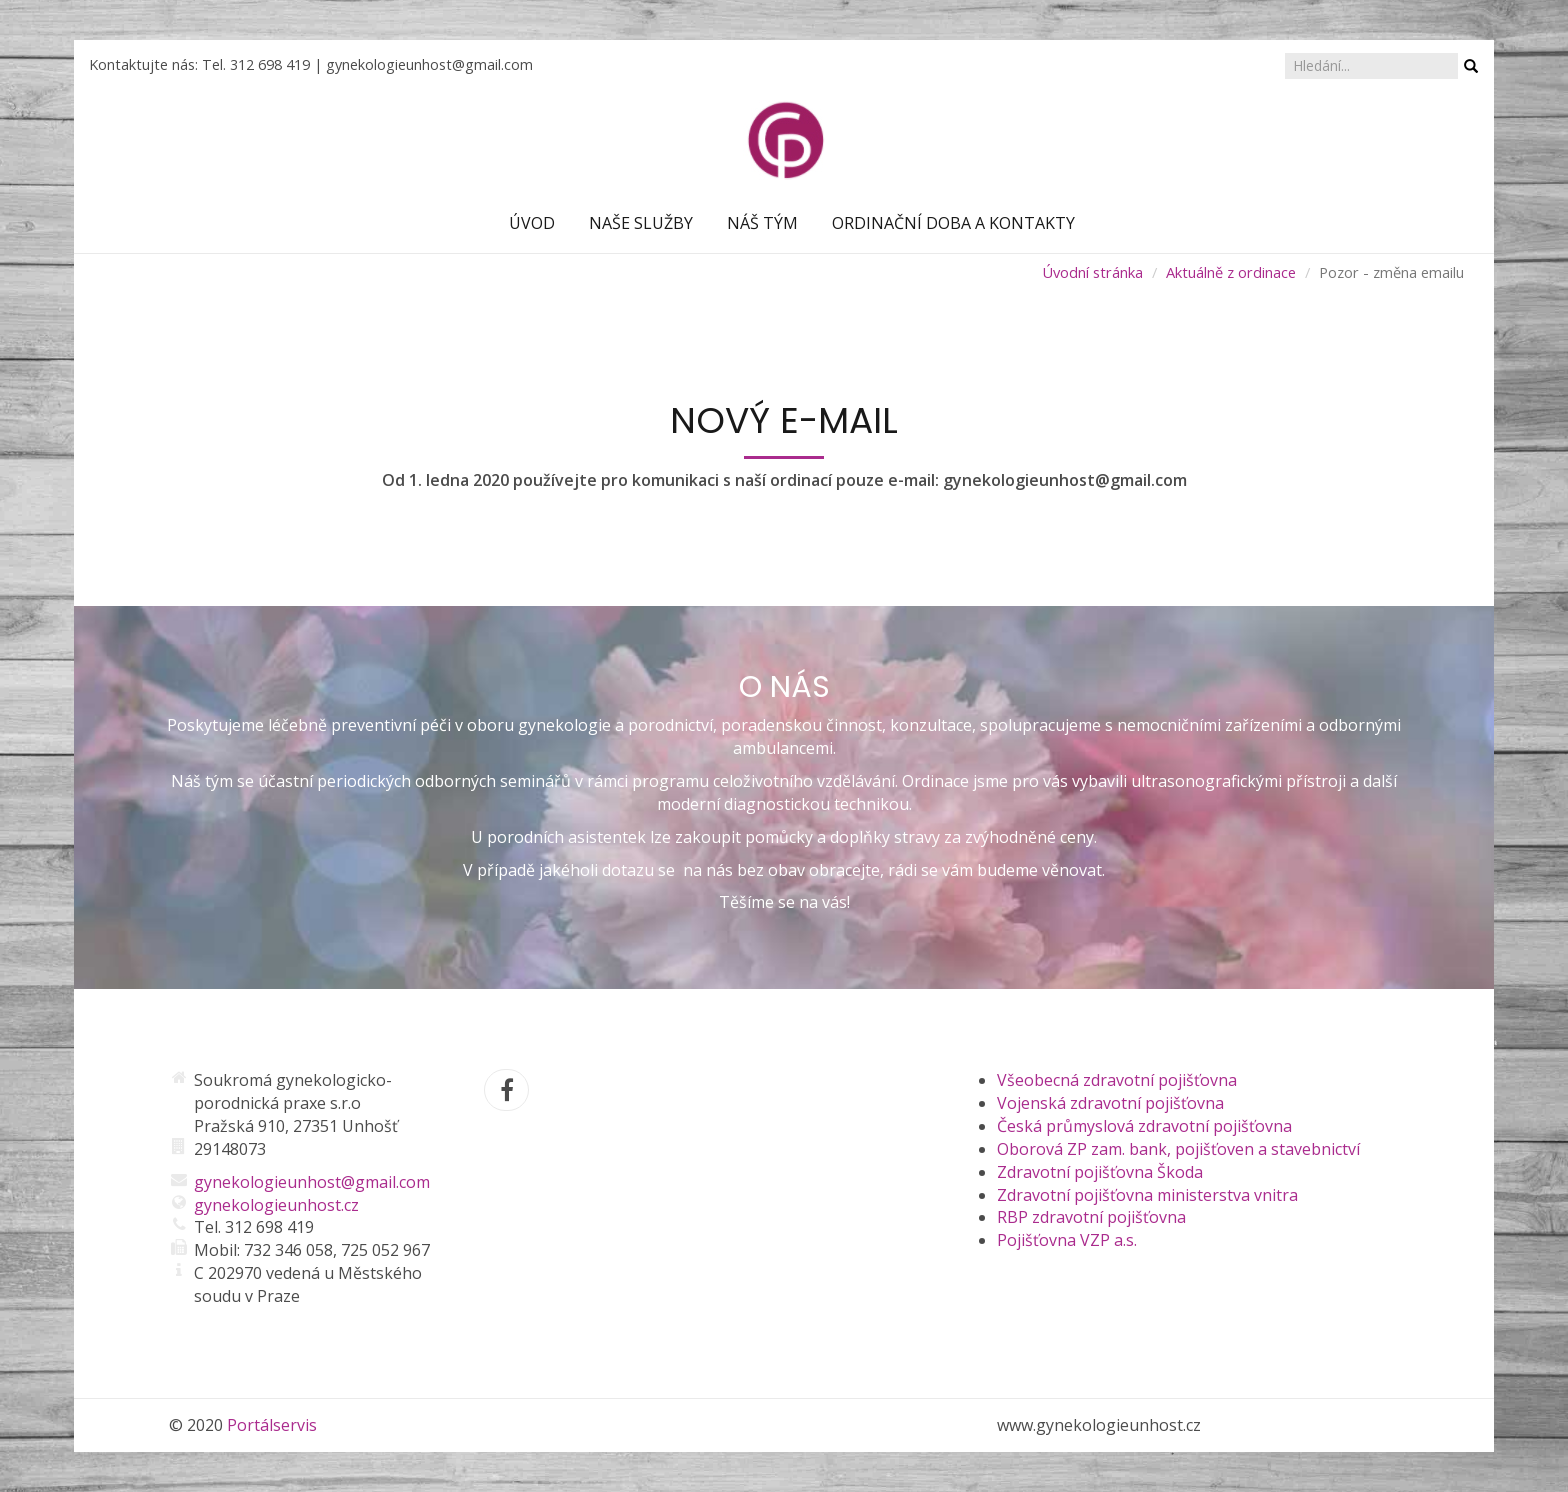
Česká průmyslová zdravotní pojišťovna (1144, 1126)
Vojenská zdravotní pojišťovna (1110, 1103)
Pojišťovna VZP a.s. (1067, 1240)
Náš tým (762, 223)
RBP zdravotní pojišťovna (1091, 1217)
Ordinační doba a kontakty (953, 223)
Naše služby (641, 223)
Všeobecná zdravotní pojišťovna (1117, 1080)
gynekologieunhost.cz (276, 1205)
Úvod (532, 223)
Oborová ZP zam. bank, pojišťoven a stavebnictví (1178, 1149)
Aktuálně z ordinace (1231, 272)
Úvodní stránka (1092, 272)
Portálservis (272, 1425)
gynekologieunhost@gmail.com (429, 64)
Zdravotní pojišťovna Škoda (1100, 1172)
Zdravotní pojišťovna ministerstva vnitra (1147, 1195)
